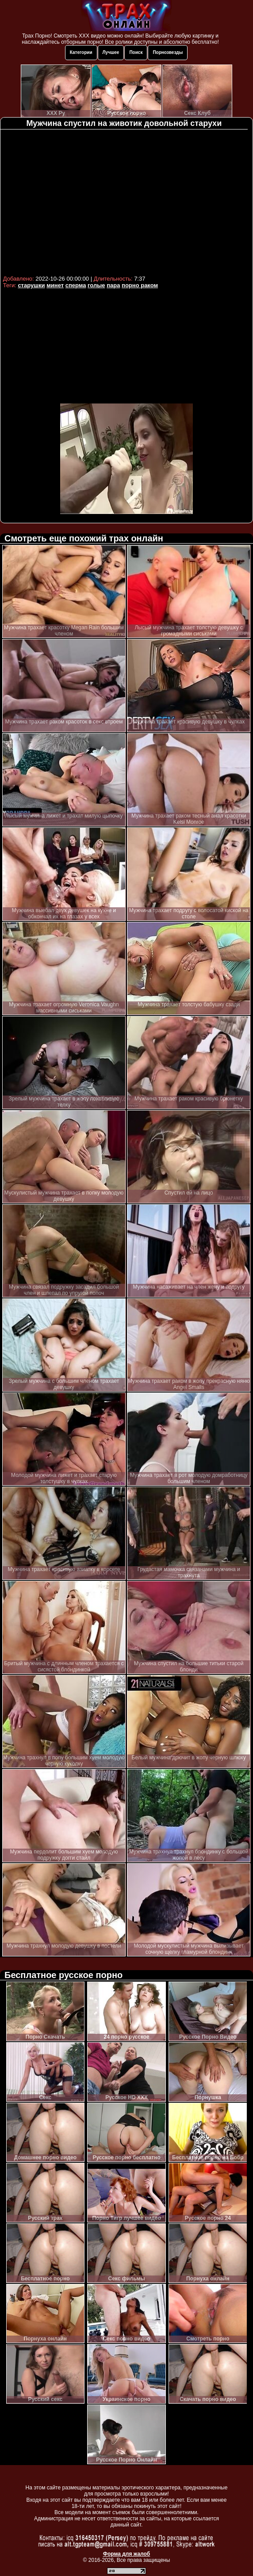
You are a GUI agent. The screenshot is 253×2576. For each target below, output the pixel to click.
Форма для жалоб (126, 2554)
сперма (75, 285)
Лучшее (111, 52)
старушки (31, 285)
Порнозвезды (168, 52)
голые (96, 285)
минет (55, 285)
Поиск (135, 52)
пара (113, 285)
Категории (81, 52)
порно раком (140, 285)
